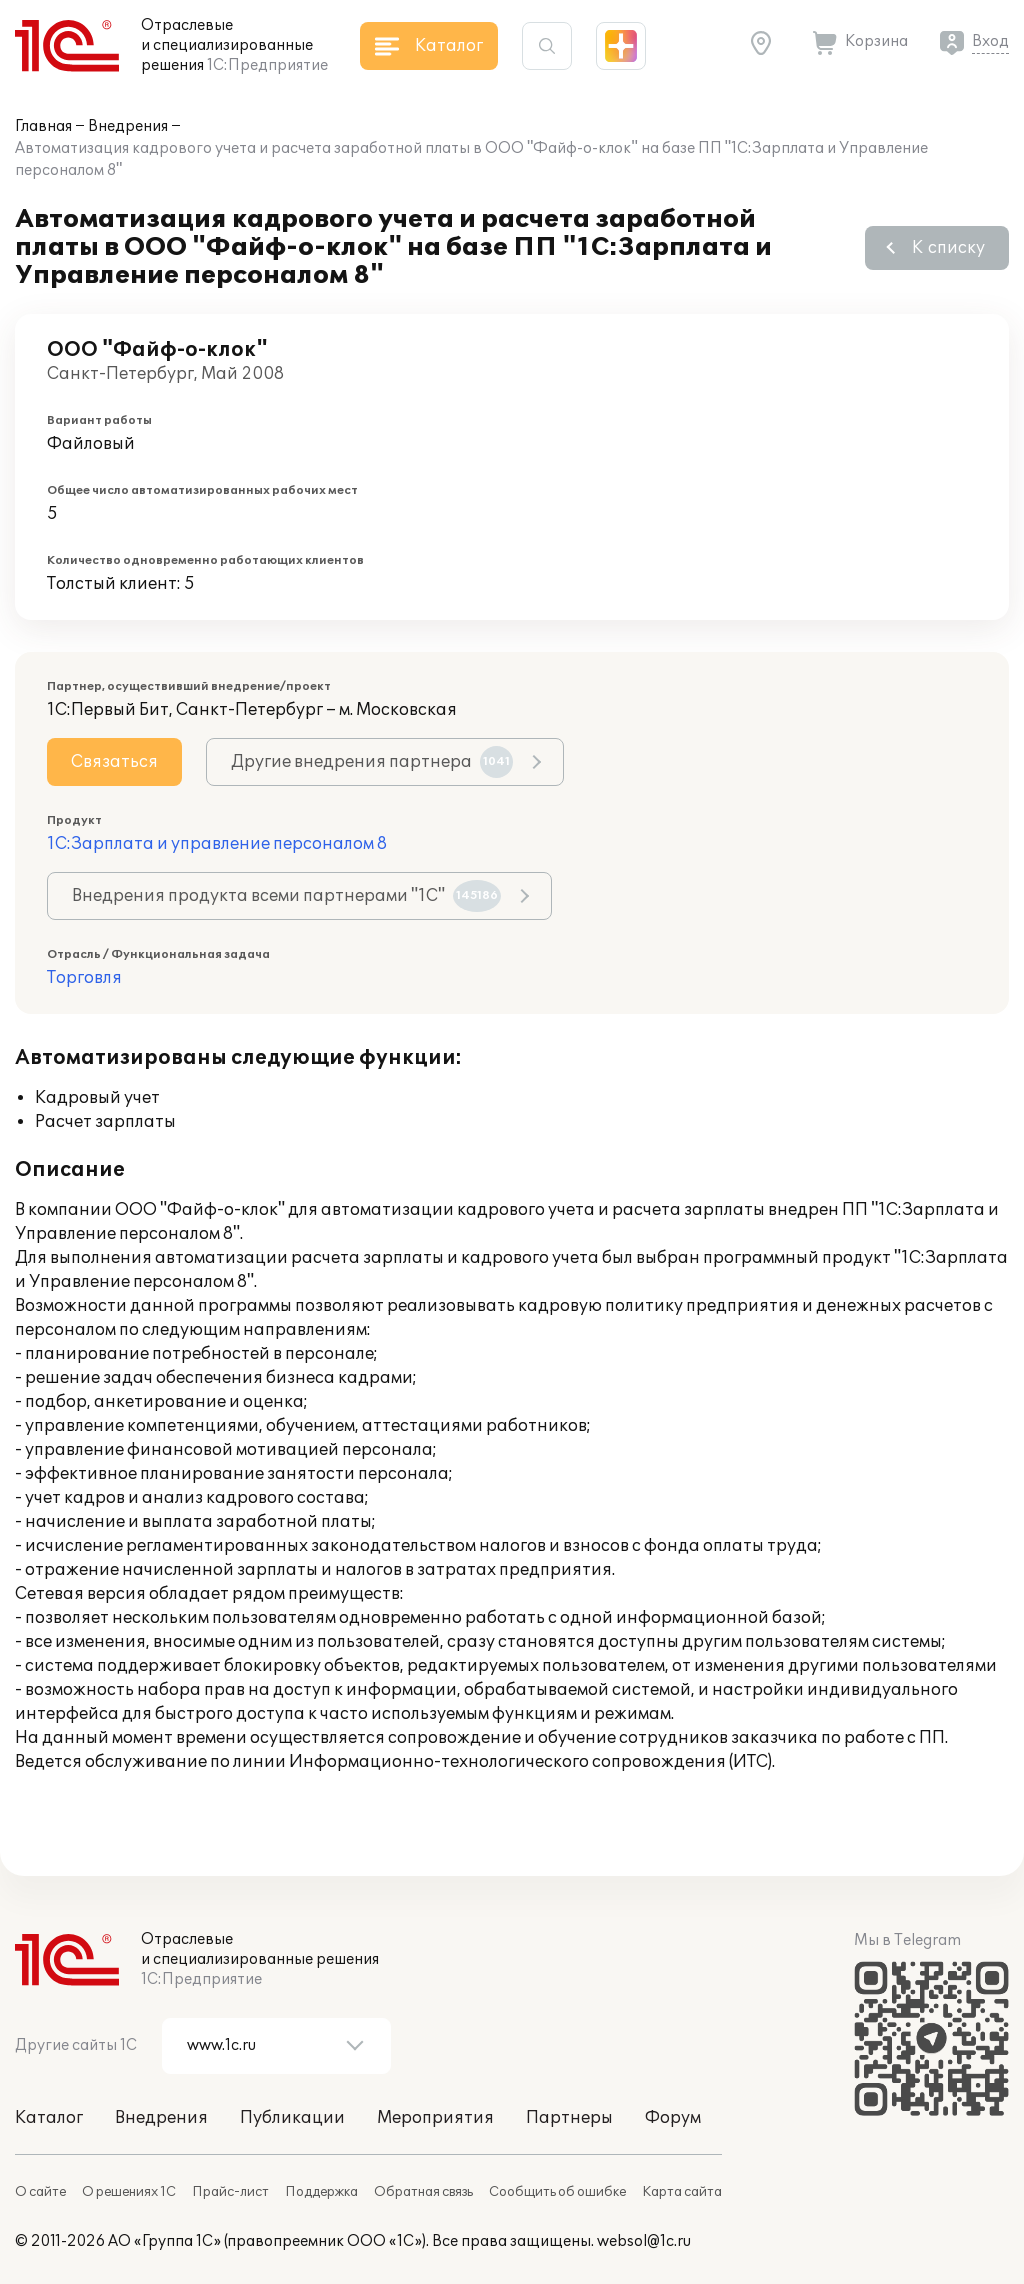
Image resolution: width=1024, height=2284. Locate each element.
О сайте (40, 2192)
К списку (948, 248)
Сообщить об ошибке (557, 2192)
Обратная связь (423, 2192)
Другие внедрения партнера (372, 762)
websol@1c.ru (644, 2241)
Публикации (292, 2118)
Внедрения (128, 126)
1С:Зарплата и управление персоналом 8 (217, 844)
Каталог (49, 2118)
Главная (43, 126)
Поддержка (321, 2192)
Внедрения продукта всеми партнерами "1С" (286, 896)
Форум (673, 2118)
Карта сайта (682, 2192)
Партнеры (569, 2118)
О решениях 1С (129, 2192)
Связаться (114, 762)
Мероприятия (435, 2118)
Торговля (84, 978)
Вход (990, 41)
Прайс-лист (230, 2192)
